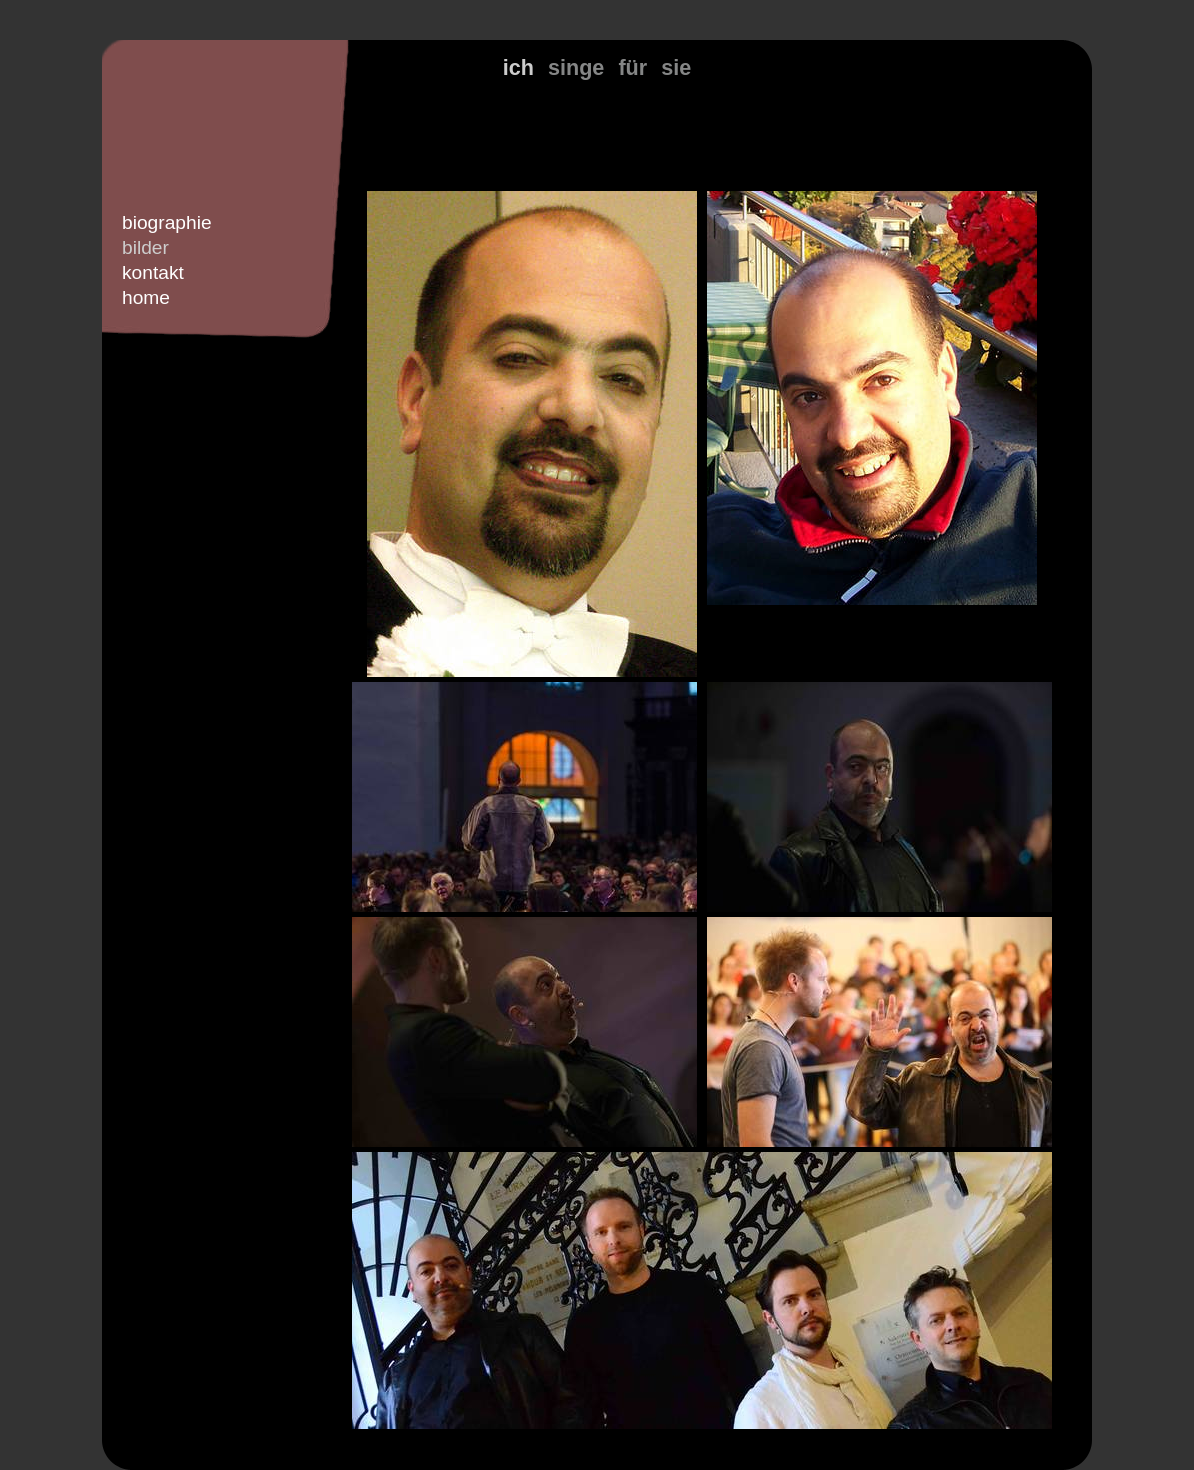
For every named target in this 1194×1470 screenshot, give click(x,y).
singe (576, 67)
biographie (167, 222)
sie (676, 67)
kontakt (153, 272)
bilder (145, 247)
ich (518, 67)
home (146, 297)
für (632, 67)
